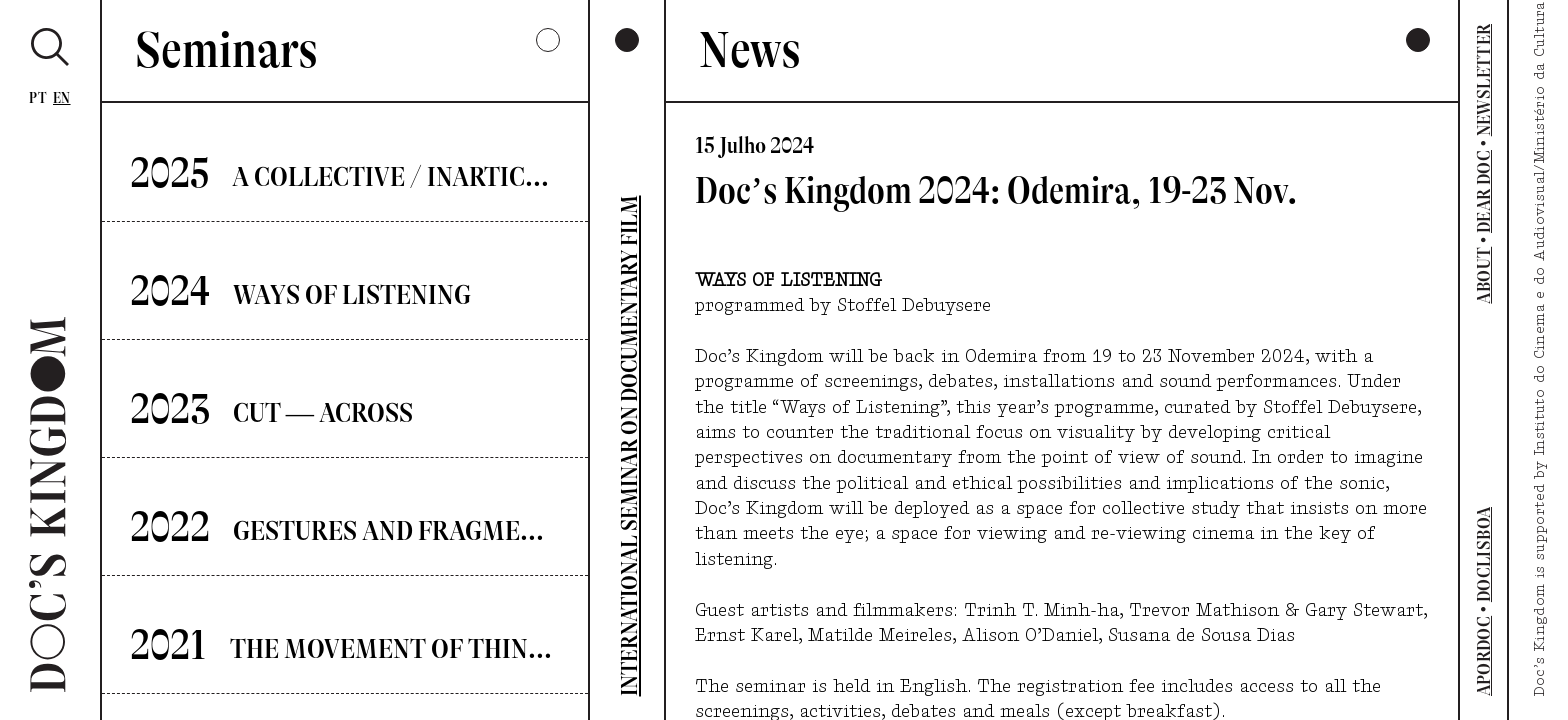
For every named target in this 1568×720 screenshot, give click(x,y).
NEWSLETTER (1484, 80)
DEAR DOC (1484, 191)
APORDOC (1484, 656)
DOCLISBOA (1484, 554)
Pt (38, 98)
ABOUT (1484, 275)
